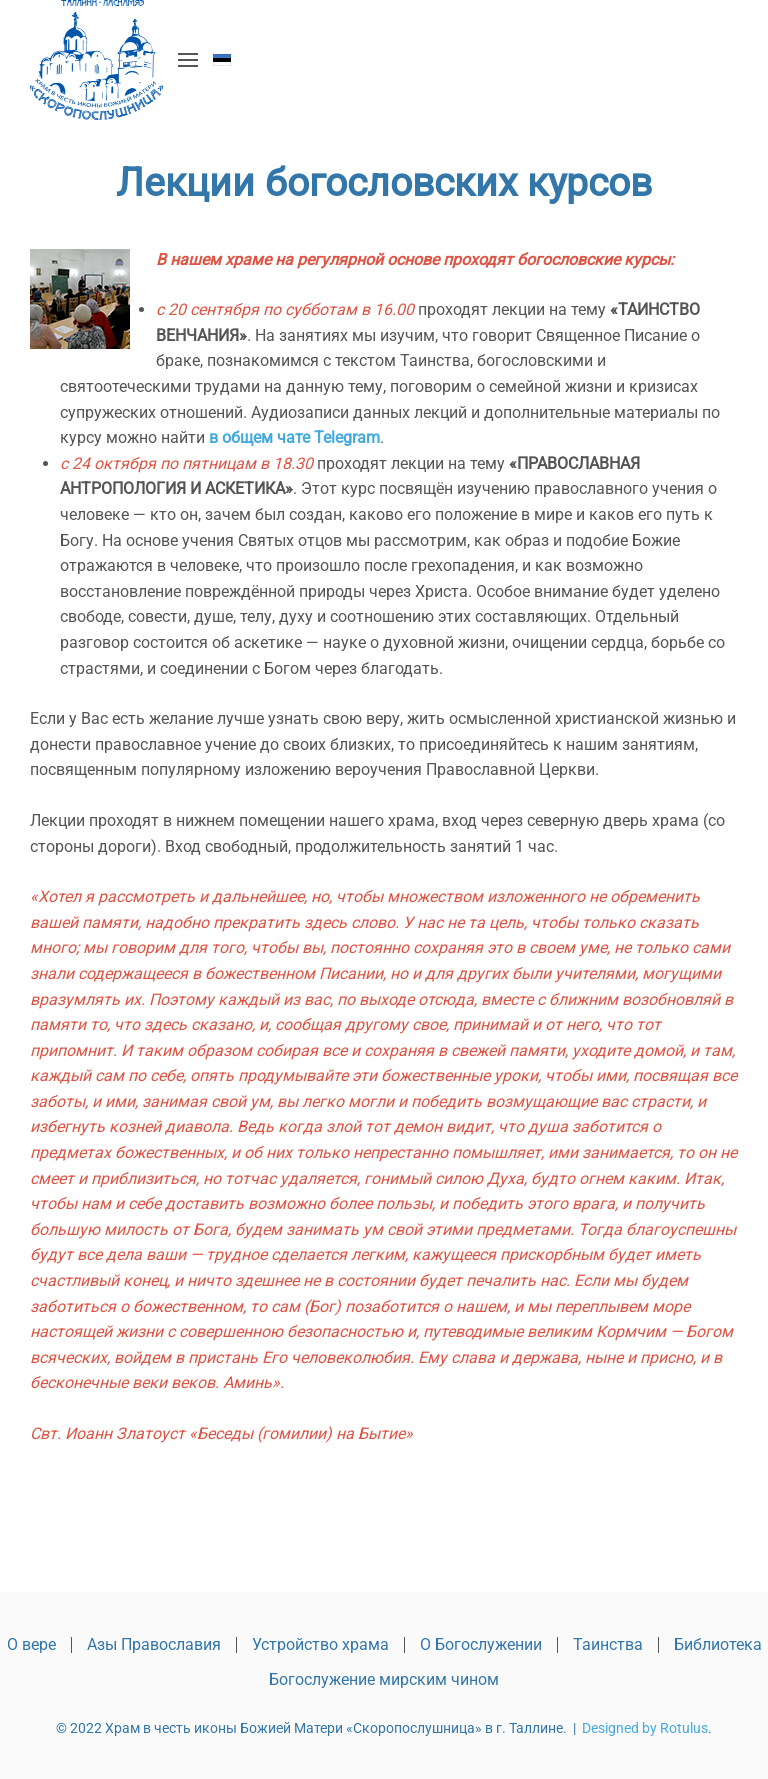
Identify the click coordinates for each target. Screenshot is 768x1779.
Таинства (608, 1644)
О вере (31, 1644)
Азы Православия (154, 1644)
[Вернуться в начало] (96, 60)
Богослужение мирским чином (384, 1679)
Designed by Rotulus (645, 1728)
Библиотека (718, 1644)
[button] (188, 60)
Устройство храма (320, 1644)
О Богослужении (481, 1644)
